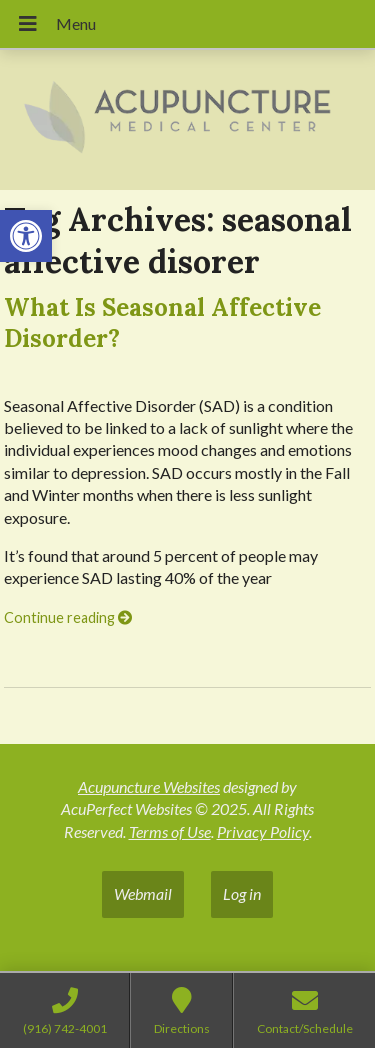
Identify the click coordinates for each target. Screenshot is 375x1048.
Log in (242, 893)
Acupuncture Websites (149, 786)
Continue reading (68, 617)
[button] (26, 236)
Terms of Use (170, 831)
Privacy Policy (263, 831)
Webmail (143, 893)
